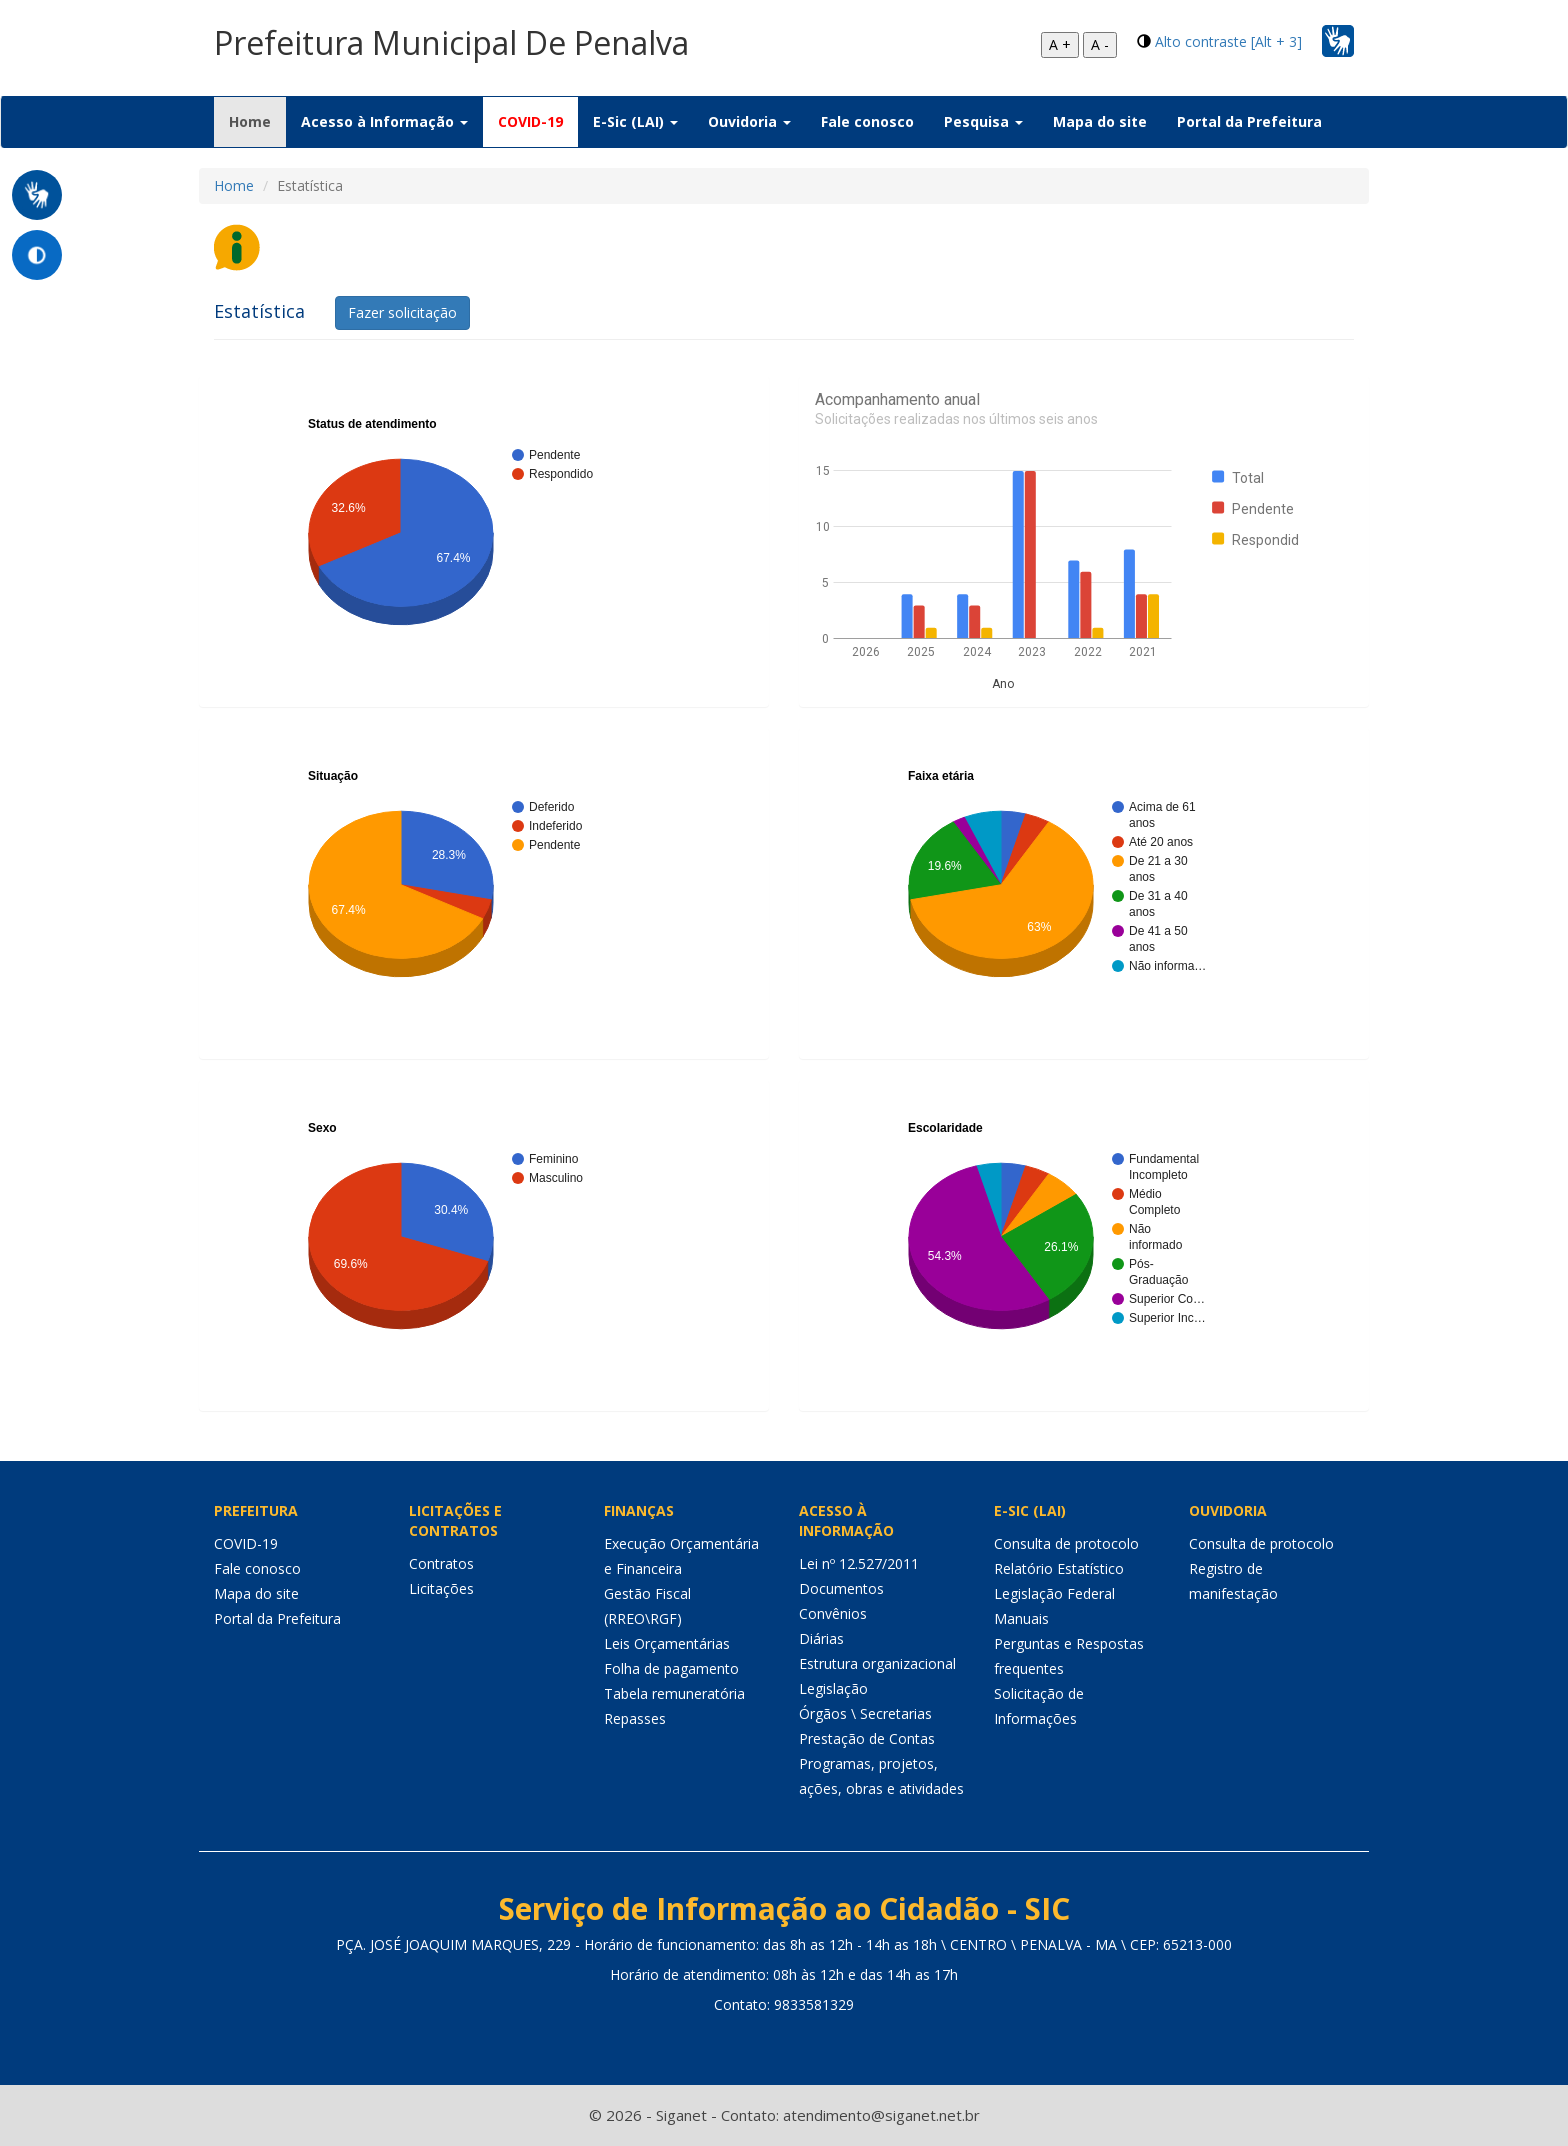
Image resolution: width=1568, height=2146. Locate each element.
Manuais (1021, 1618)
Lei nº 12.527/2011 (859, 1563)
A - (1100, 44)
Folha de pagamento (671, 1668)
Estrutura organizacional (877, 1663)
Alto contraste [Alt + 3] (1228, 41)
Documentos (841, 1588)
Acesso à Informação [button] (384, 121)
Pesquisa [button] (983, 121)
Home (257, 121)
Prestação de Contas (867, 1738)
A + (1060, 44)
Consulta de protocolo (1066, 1543)
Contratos (441, 1563)
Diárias (821, 1638)
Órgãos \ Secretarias (865, 1713)
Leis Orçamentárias (667, 1643)
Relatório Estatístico (1059, 1568)
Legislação (833, 1688)
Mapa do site (1100, 121)
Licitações (441, 1588)
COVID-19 (530, 121)
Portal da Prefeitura (1249, 121)
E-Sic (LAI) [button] (635, 121)
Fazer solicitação (402, 312)
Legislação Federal (1054, 1593)
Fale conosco (867, 121)
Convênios (833, 1613)
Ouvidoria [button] (749, 121)
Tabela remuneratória (674, 1693)
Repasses (635, 1718)
